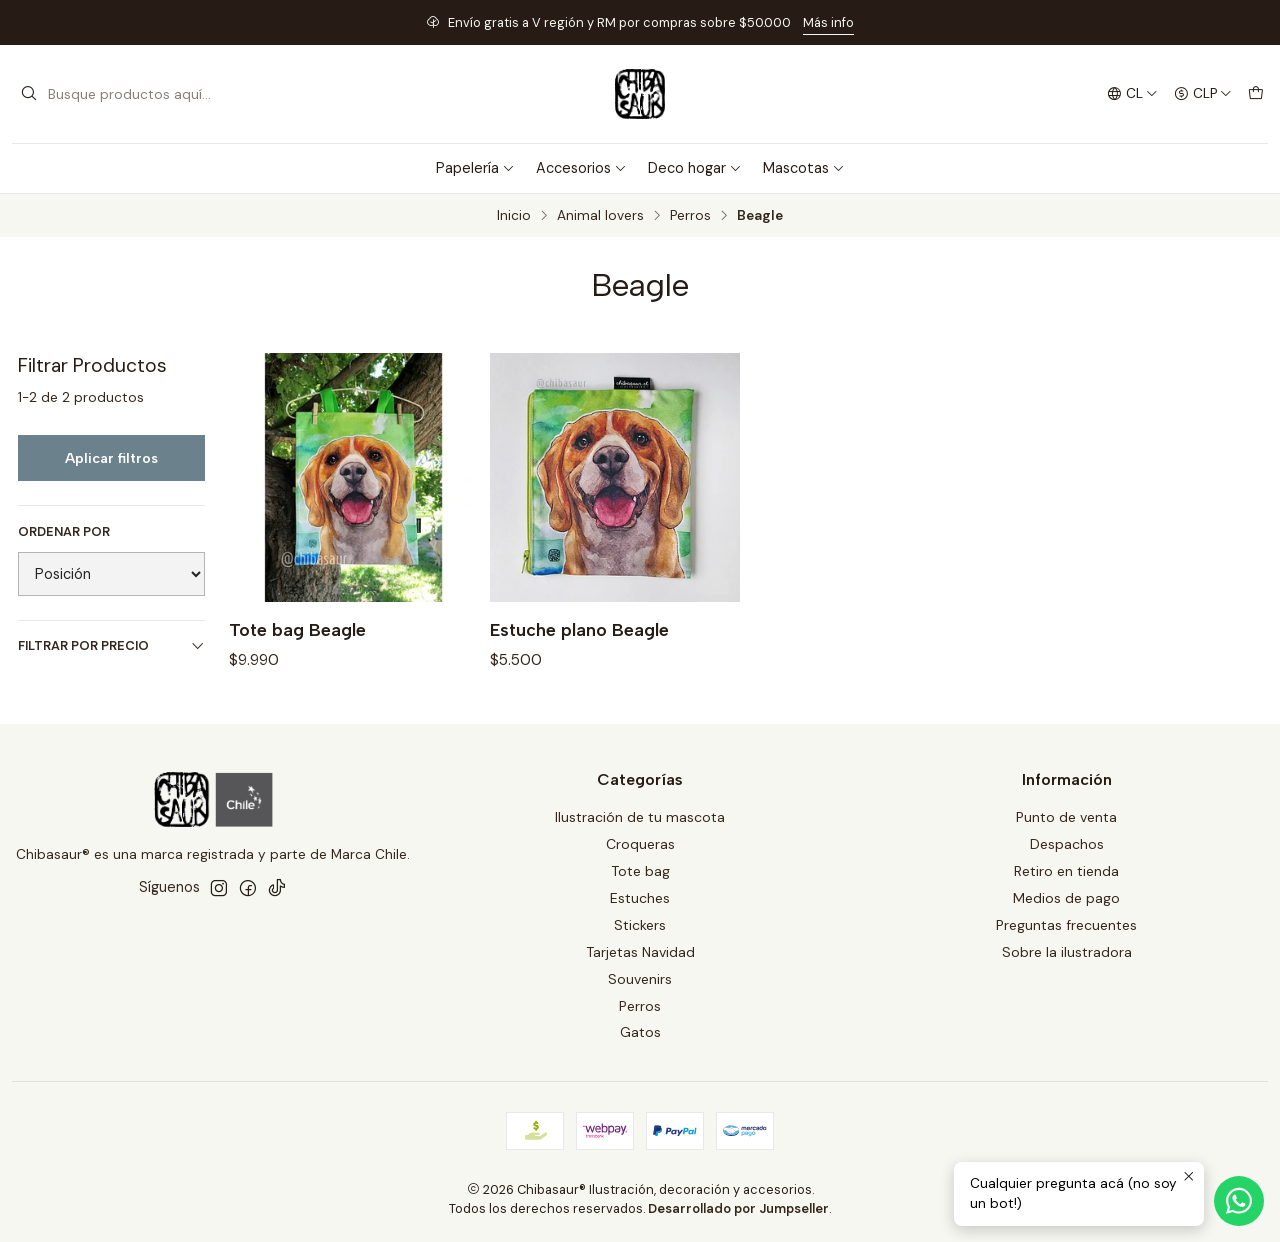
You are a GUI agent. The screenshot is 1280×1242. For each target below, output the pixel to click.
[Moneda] (1203, 94)
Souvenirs (640, 979)
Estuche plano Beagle (579, 629)
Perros (690, 216)
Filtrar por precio (111, 645)
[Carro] (1256, 94)
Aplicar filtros (111, 458)
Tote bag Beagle (297, 629)
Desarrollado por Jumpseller (738, 1208)
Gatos (640, 1032)
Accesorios (581, 168)
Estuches (640, 898)
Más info (828, 22)
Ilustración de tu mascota (640, 817)
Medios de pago (1066, 898)
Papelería (475, 168)
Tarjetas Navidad (640, 952)
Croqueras (640, 844)
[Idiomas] (1132, 94)
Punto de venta (1066, 817)
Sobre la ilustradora (1067, 952)
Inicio (514, 216)
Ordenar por (64, 532)
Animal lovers (600, 216)
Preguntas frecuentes (1066, 925)
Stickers (640, 925)
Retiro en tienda (1066, 871)
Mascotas (804, 168)
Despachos (1067, 844)
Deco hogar (695, 168)
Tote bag (640, 871)
